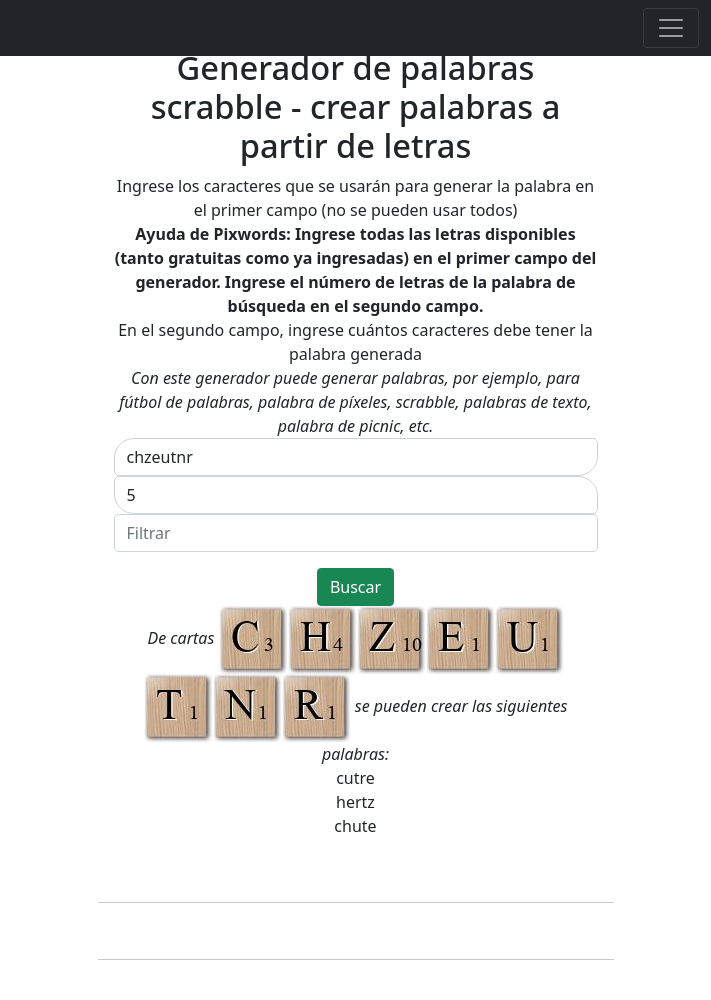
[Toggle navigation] (671, 28)
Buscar (355, 587)
